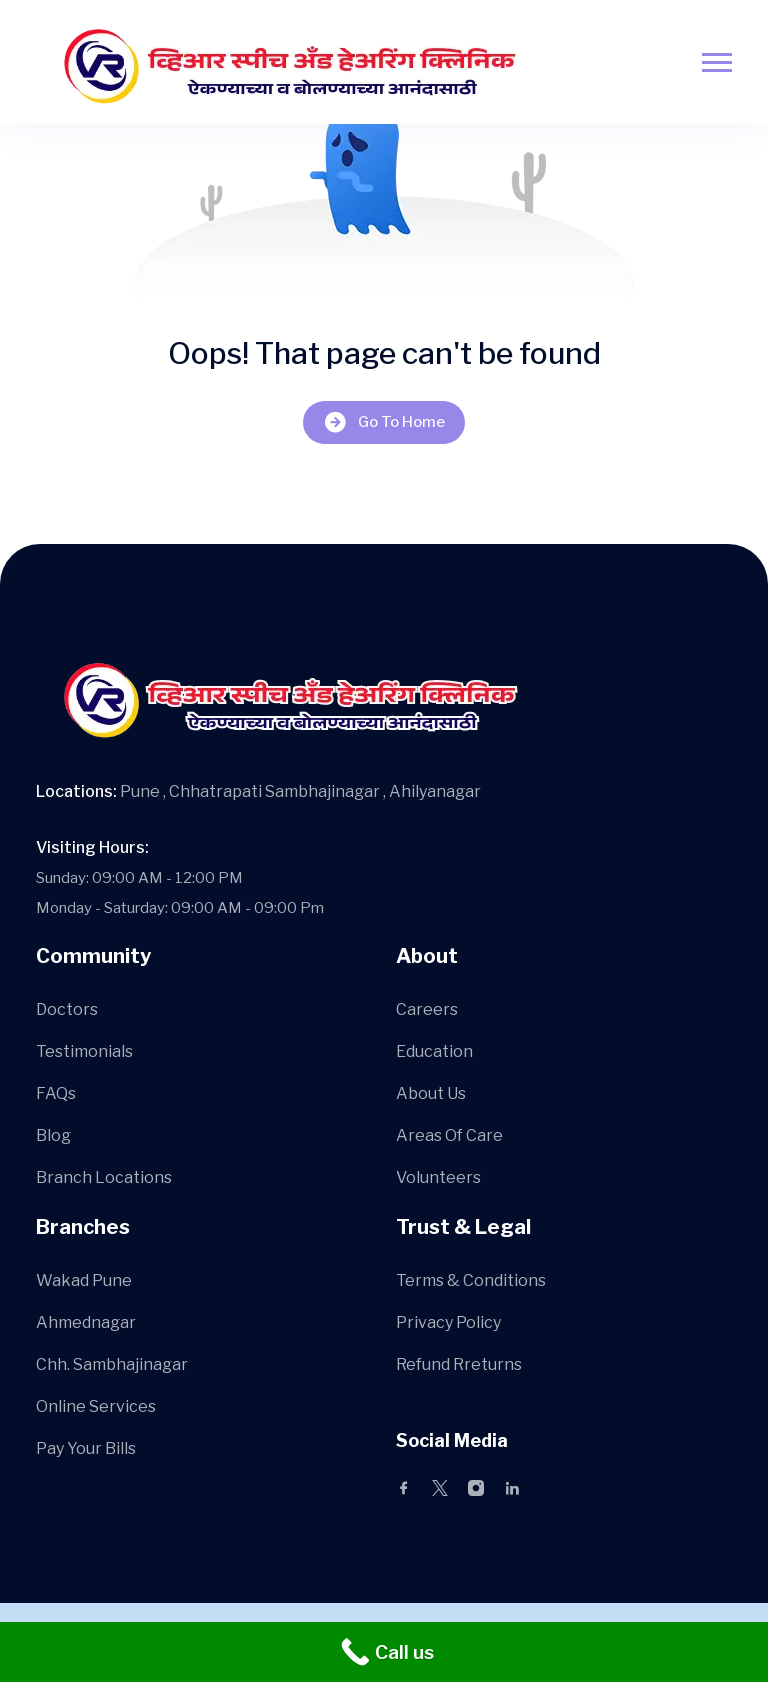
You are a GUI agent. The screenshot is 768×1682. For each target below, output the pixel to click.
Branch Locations (104, 1177)
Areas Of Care (449, 1135)
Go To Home (384, 422)
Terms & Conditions (471, 1280)
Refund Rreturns (459, 1364)
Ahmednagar (86, 1322)
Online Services (96, 1406)
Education (434, 1051)
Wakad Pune (84, 1280)
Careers (427, 1009)
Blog (53, 1135)
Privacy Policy (448, 1322)
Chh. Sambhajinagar (112, 1364)
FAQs (56, 1093)
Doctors (67, 1009)
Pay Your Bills (86, 1448)
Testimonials (84, 1051)
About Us (431, 1093)
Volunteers (438, 1177)
